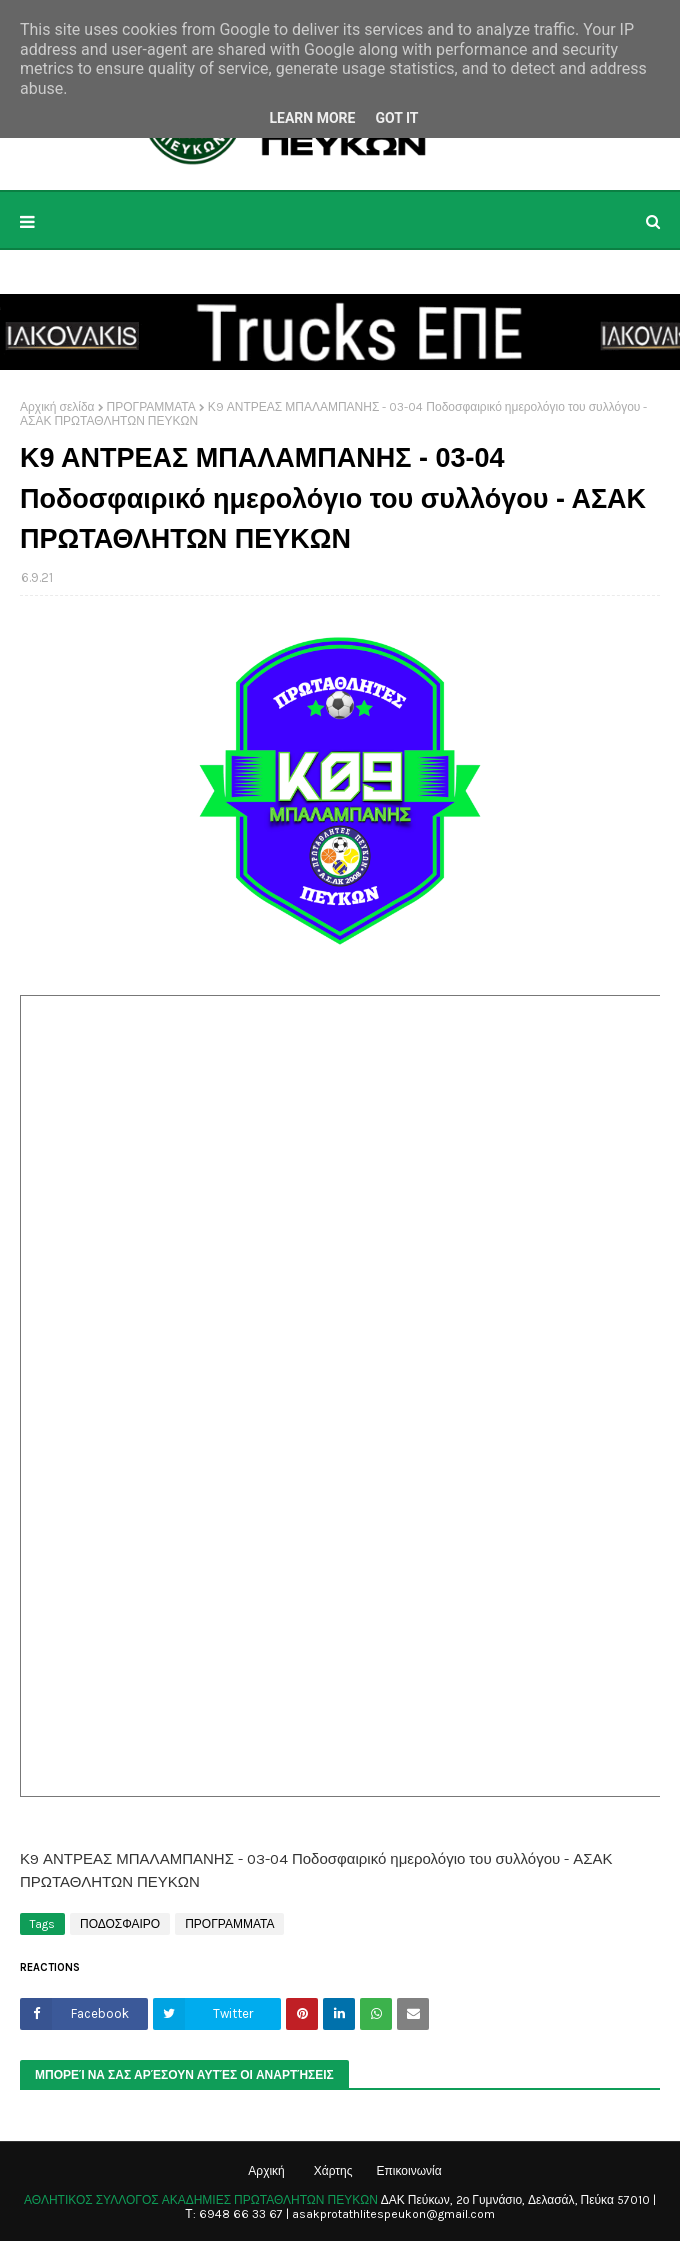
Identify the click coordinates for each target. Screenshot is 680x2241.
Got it (396, 118)
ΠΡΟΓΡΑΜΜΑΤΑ (151, 407)
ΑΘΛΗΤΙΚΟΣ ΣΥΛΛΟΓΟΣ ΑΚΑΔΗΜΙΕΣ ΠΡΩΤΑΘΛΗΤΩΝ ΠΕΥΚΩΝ (201, 2200)
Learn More (312, 118)
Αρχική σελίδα (57, 407)
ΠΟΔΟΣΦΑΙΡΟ (120, 1924)
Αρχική (266, 2171)
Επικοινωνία (409, 2171)
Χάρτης (333, 2171)
